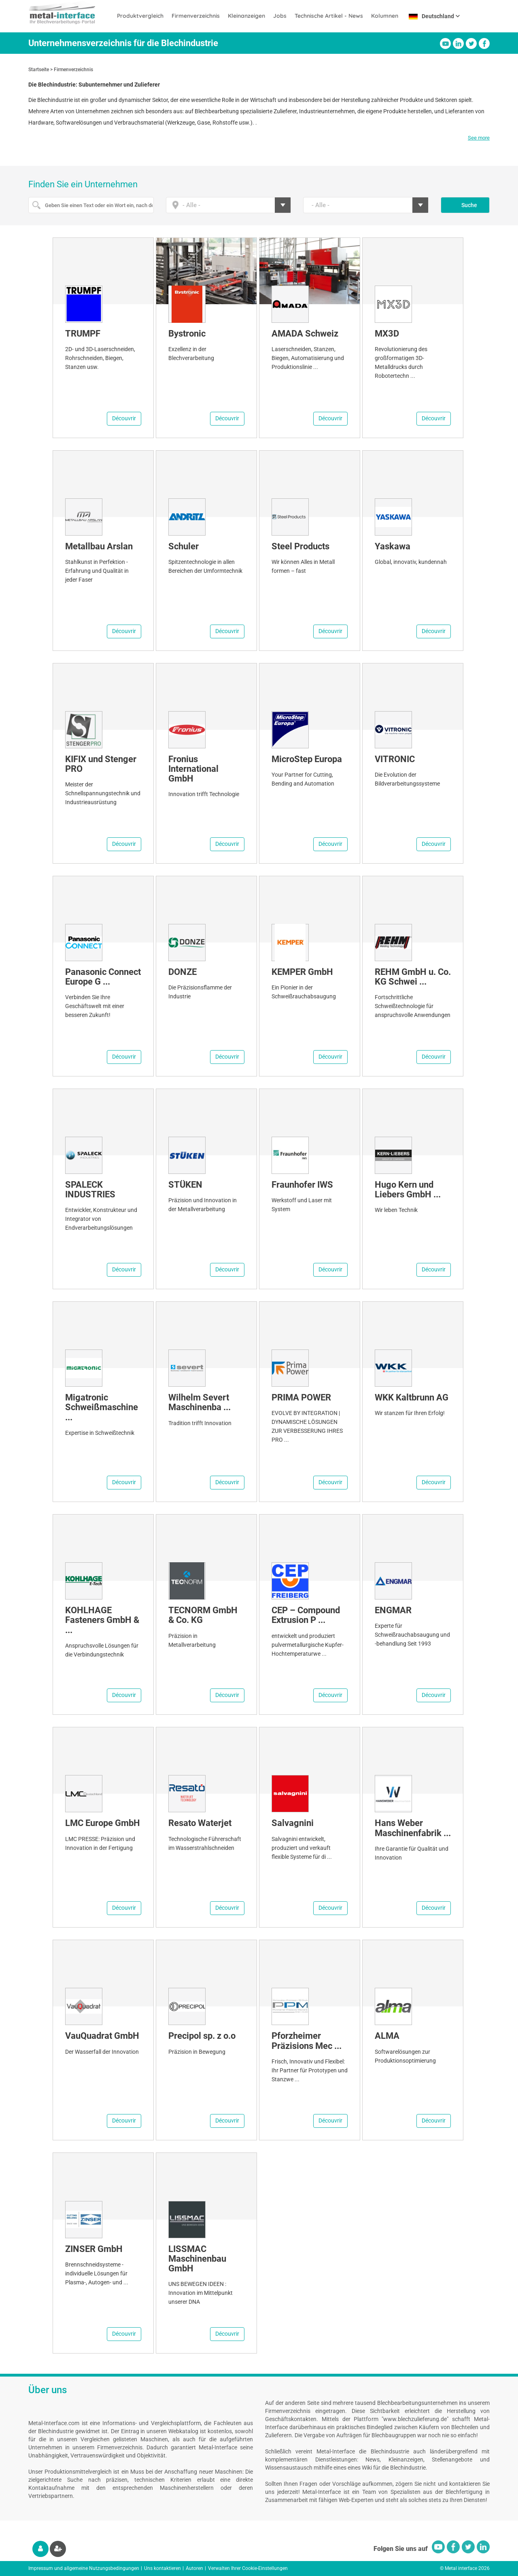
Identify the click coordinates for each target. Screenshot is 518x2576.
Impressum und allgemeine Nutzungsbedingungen (83, 2568)
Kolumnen (384, 15)
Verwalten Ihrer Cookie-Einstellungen (248, 2568)
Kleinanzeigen (246, 15)
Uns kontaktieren (162, 2568)
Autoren (194, 2568)
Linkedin (458, 43)
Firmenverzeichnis (196, 15)
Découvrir (124, 418)
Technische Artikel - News (329, 15)
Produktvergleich (140, 15)
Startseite (38, 69)
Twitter (471, 43)
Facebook (484, 43)
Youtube (445, 43)
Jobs (280, 15)
